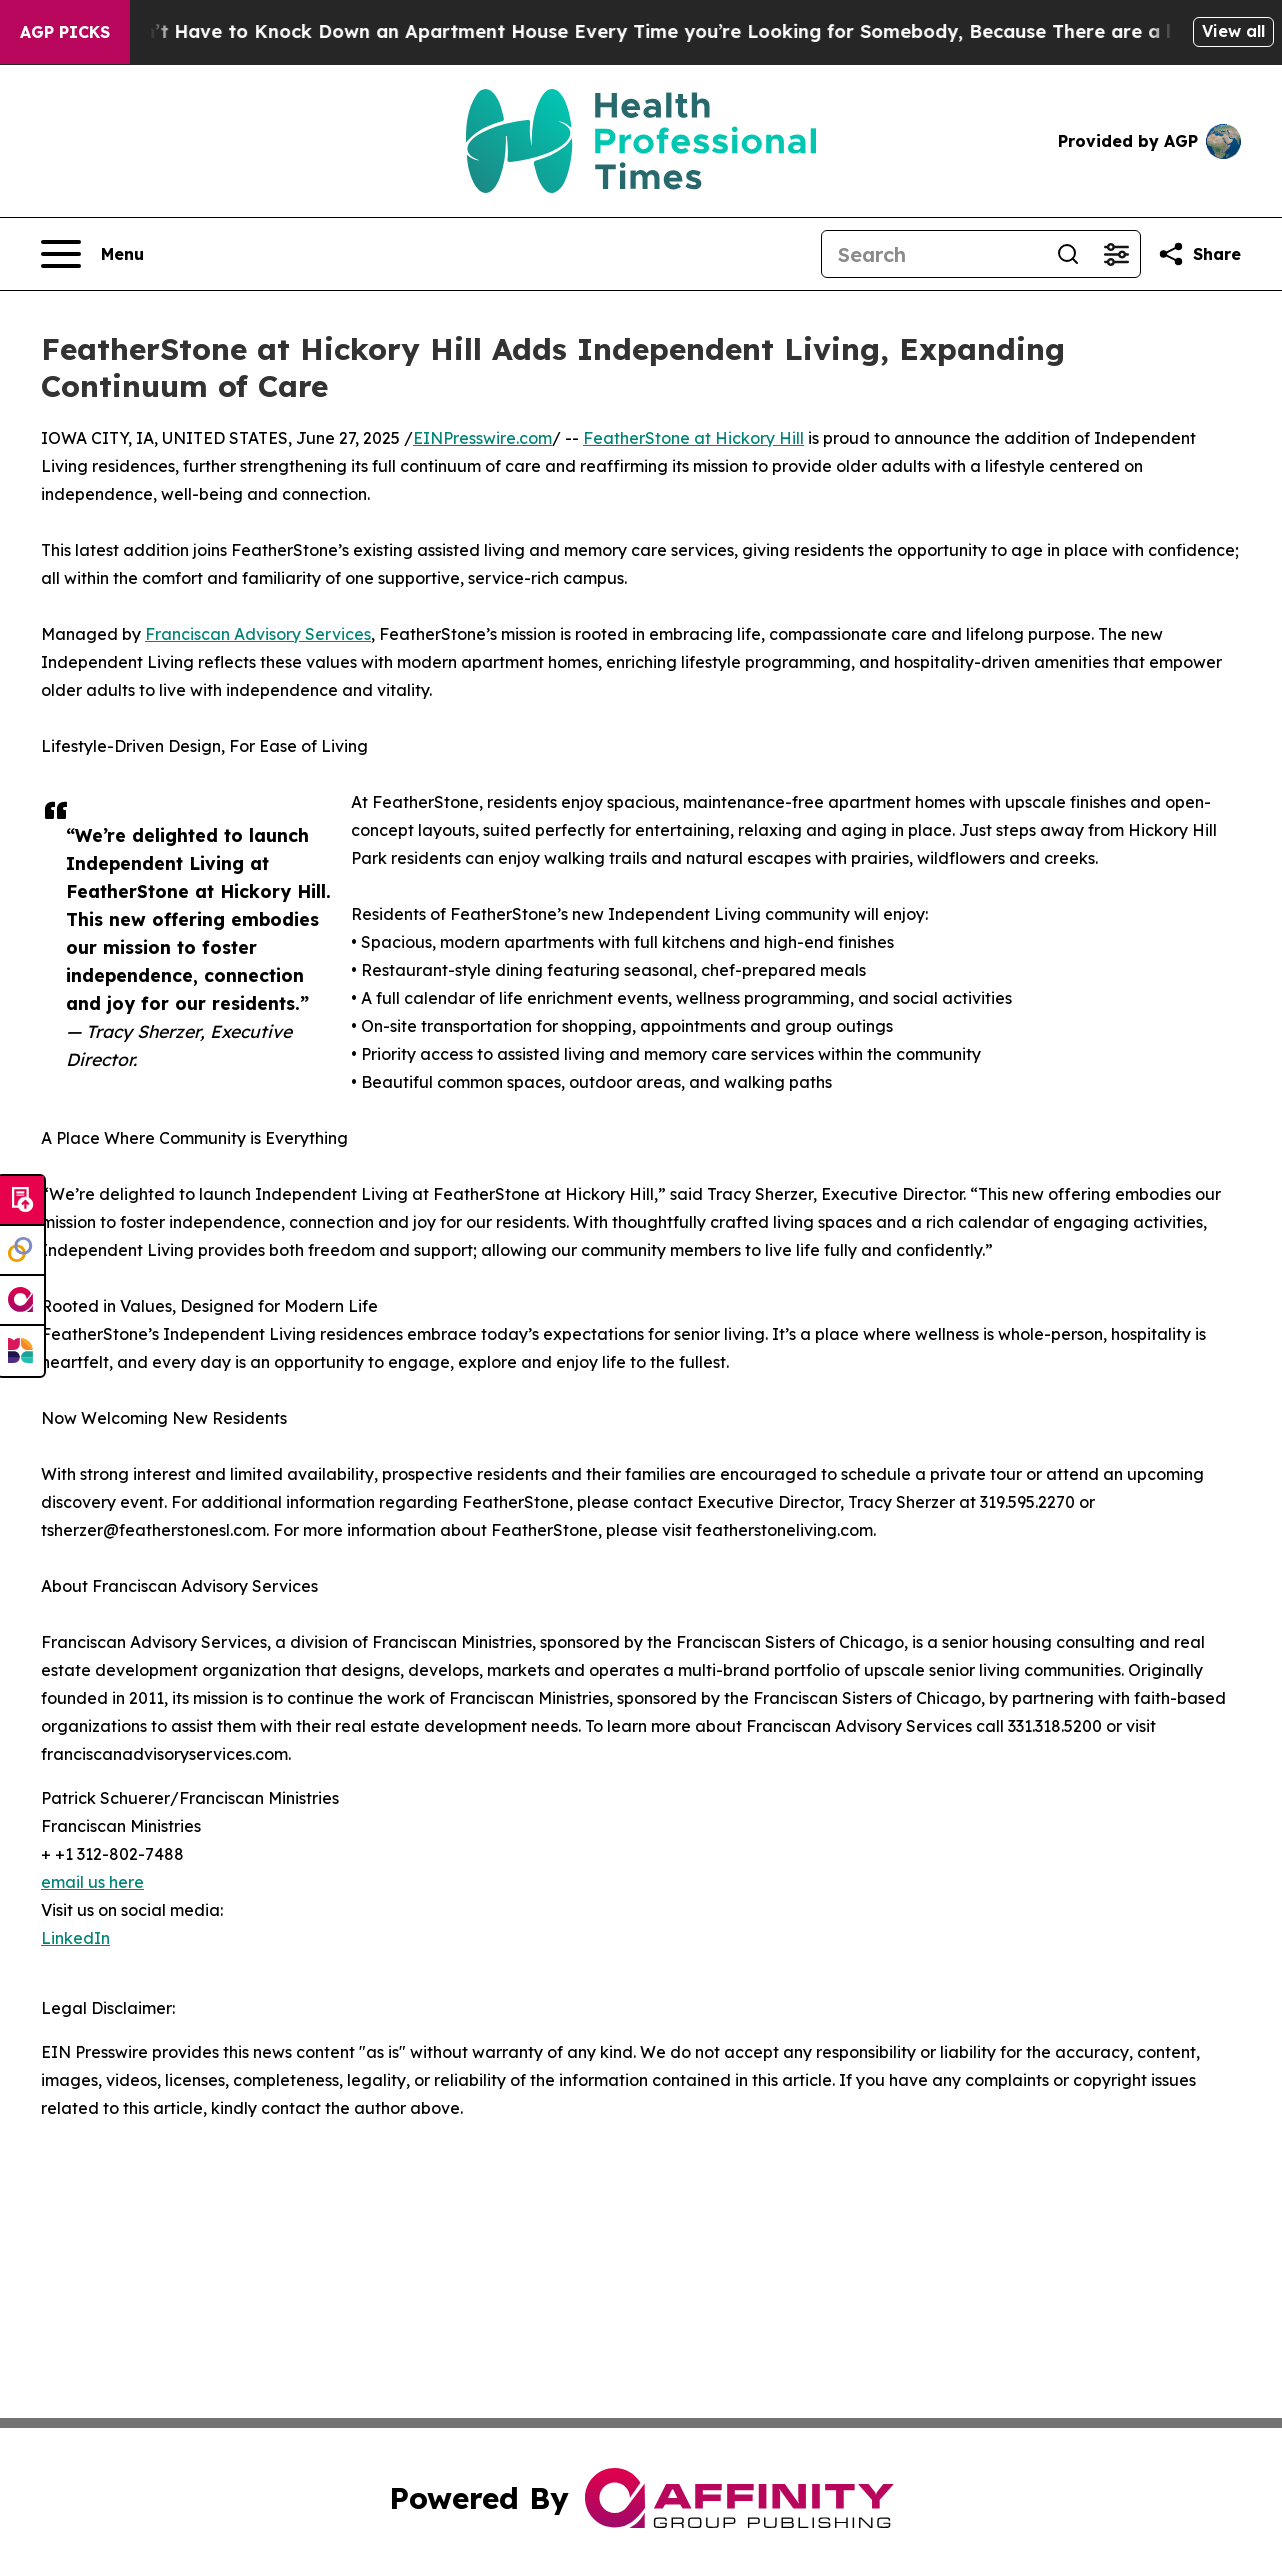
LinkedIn (75, 1938)
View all (1233, 31)
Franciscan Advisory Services (258, 634)
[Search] (933, 254)
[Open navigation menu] (92, 254)
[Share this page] (1199, 254)
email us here (92, 1882)
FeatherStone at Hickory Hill (693, 438)
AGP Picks (65, 32)
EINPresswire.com (482, 438)
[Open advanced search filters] (1116, 254)
